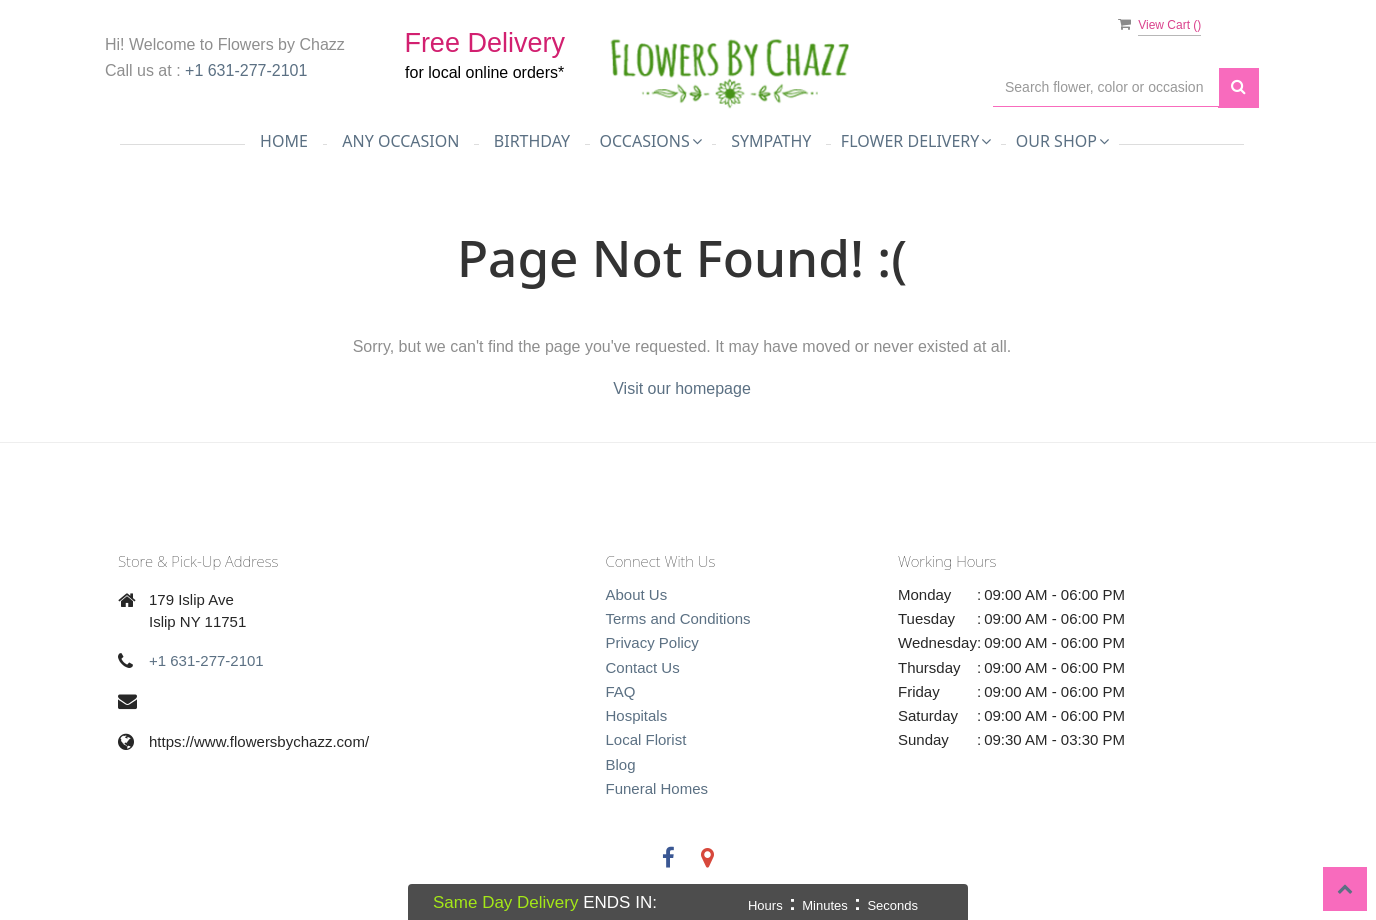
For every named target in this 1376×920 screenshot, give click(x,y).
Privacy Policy (652, 642)
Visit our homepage (682, 388)
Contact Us (643, 667)
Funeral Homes (657, 788)
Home (284, 141)
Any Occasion (400, 141)
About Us (637, 594)
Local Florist (646, 739)
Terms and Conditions (678, 618)
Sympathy (771, 141)
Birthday (532, 141)
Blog (621, 764)
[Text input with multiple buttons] (1106, 87)
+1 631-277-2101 (246, 70)
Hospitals (637, 715)
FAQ (621, 691)
